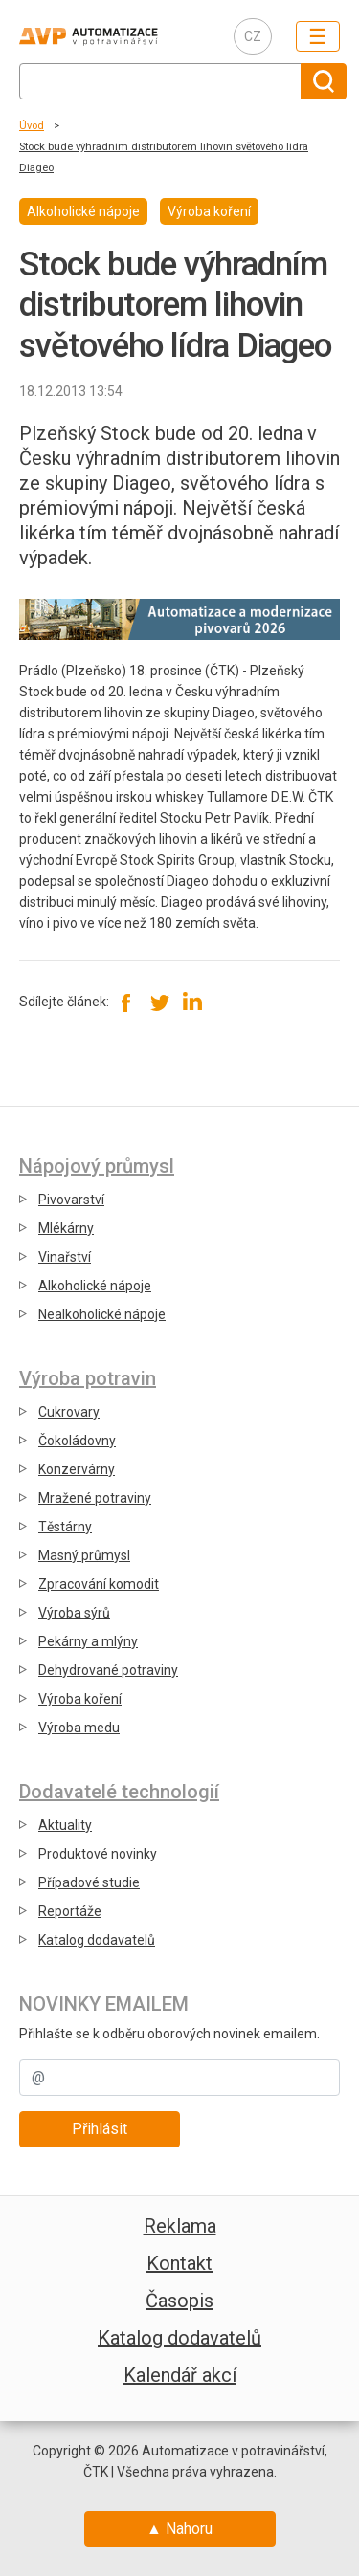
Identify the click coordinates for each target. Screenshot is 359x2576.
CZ (252, 36)
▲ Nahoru (179, 2529)
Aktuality (65, 1825)
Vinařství (64, 1257)
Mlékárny (66, 1228)
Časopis (179, 2300)
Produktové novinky (97, 1853)
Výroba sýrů (74, 1612)
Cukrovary (69, 1412)
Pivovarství (71, 1199)
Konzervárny (76, 1469)
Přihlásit (99, 2129)
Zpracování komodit (98, 1584)
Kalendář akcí (179, 2375)
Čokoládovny (77, 1440)
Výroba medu (79, 1727)
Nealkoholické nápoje (102, 1314)
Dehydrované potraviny (108, 1670)
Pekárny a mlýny (88, 1641)
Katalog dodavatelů (96, 1940)
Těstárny (65, 1526)
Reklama (180, 2225)
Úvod (31, 126)
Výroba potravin (87, 1378)
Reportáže (69, 1911)
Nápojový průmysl (96, 1166)
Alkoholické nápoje (94, 1285)
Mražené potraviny (94, 1498)
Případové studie (89, 1882)
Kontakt (179, 2263)
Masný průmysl (84, 1555)
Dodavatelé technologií (119, 1791)
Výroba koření (80, 1698)
